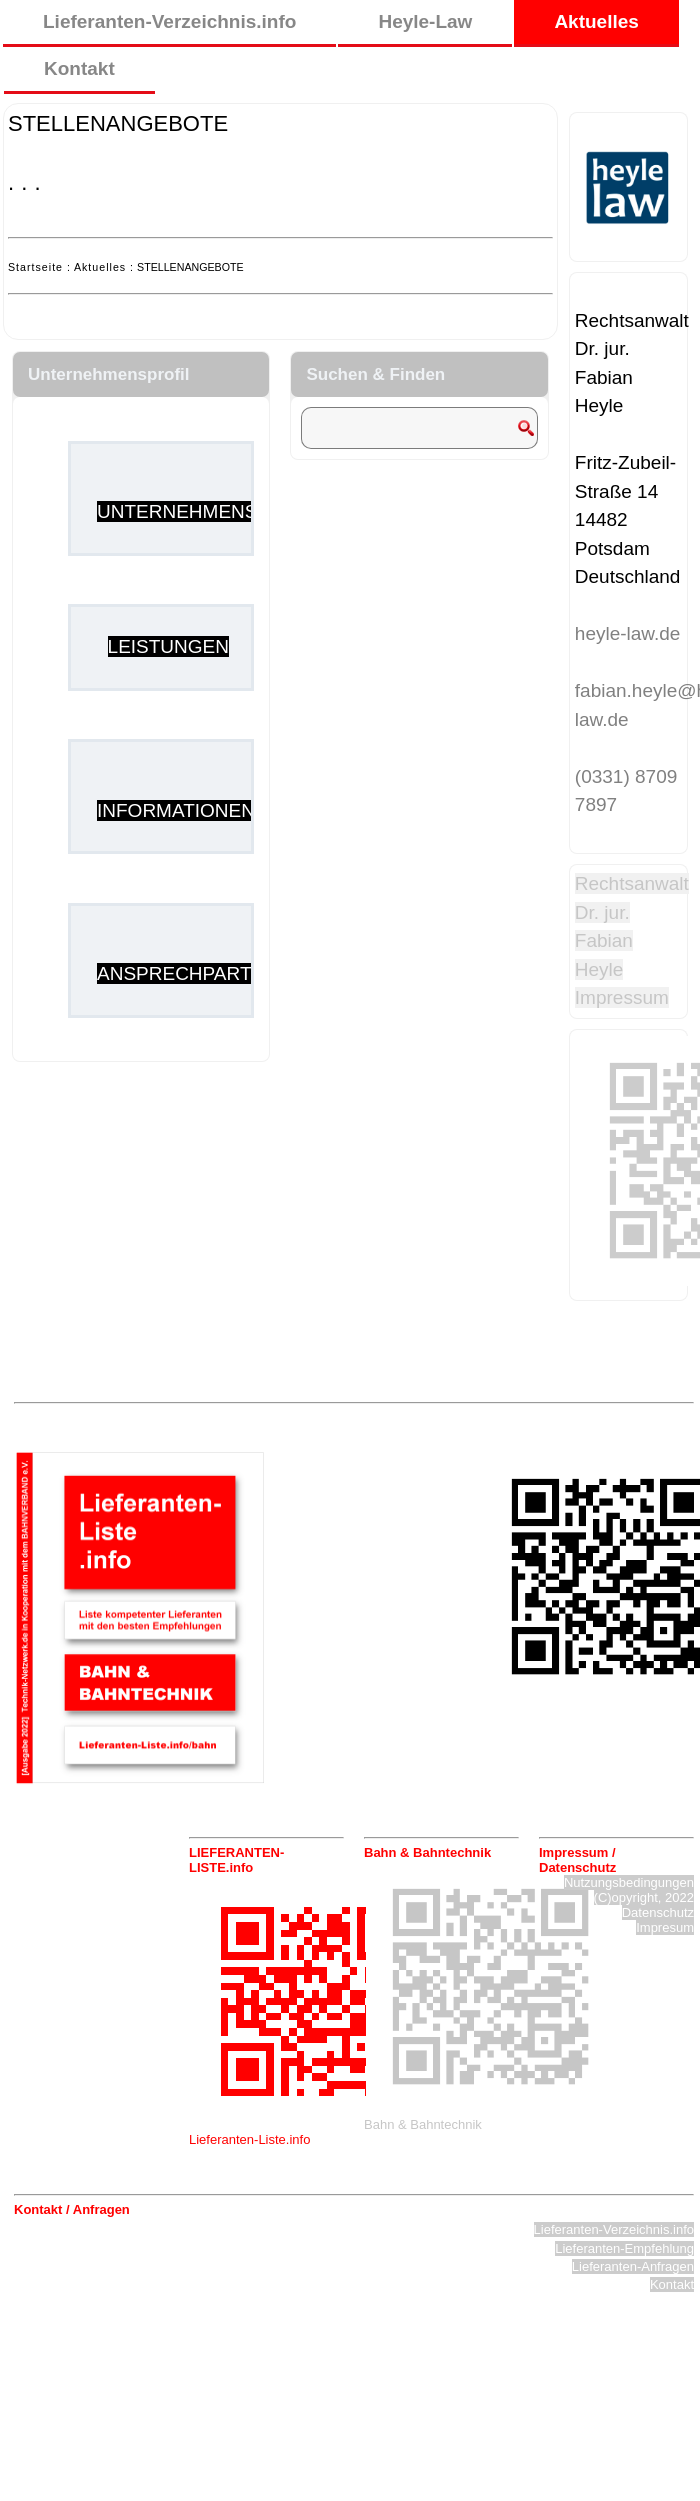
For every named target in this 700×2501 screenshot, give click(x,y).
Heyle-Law (425, 21)
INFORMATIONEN (176, 810)
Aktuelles (596, 21)
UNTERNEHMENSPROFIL (211, 511)
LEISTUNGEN (168, 646)
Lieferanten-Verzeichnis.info (169, 21)
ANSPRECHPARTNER (194, 973)
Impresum (665, 1927)
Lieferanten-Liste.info (249, 2139)
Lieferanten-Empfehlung (624, 2248)
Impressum (622, 997)
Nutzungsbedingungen (629, 1882)
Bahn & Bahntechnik (423, 2124)
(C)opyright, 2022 (644, 1897)
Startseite (35, 267)
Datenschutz (658, 1912)
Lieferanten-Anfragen (633, 2266)
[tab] (266, 1860)
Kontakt (79, 68)
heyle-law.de (628, 633)
